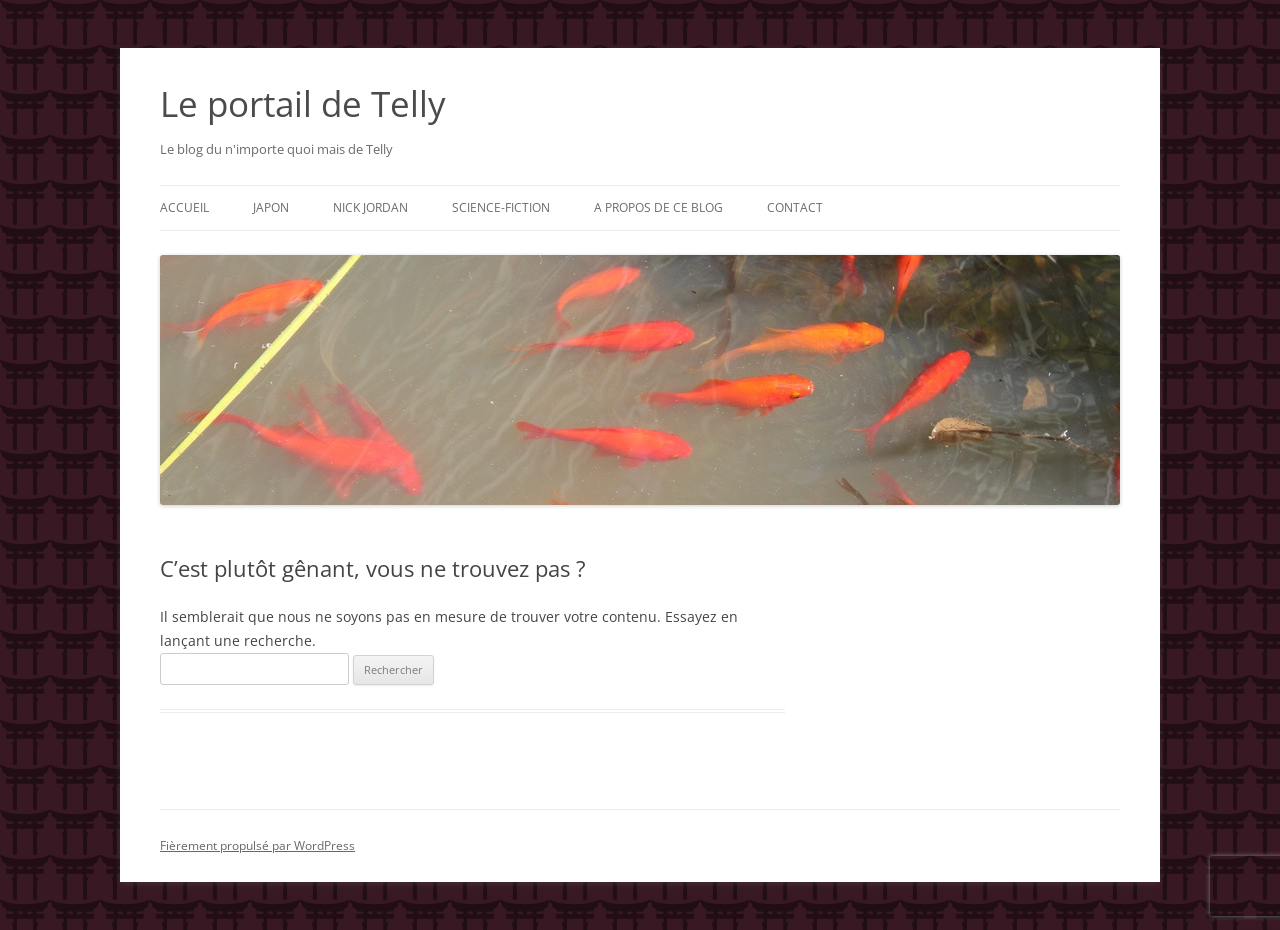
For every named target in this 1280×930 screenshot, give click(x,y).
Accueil (184, 207)
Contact (795, 207)
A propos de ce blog (658, 207)
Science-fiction (501, 207)
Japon (271, 207)
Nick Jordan (370, 207)
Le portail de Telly (303, 103)
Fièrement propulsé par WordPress (257, 845)
